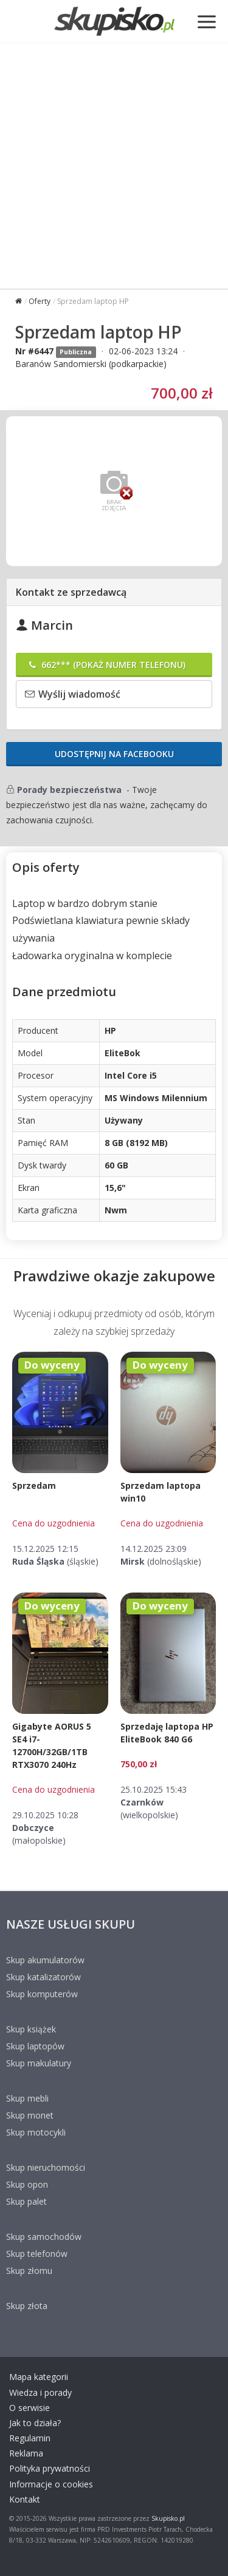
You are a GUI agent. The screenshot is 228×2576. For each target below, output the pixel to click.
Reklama (26, 2453)
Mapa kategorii (38, 2376)
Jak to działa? (35, 2423)
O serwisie (29, 2407)
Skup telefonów (36, 2253)
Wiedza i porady (40, 2392)
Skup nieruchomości (45, 2167)
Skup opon (27, 2184)
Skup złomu (29, 2270)
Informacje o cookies (51, 2484)
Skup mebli (27, 2098)
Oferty (39, 301)
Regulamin (29, 2438)
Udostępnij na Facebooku (114, 754)
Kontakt (24, 2499)
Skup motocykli (36, 2132)
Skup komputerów (42, 1994)
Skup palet (26, 2201)
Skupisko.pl (168, 2518)
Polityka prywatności (49, 2468)
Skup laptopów (35, 2046)
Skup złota (26, 2305)
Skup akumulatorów (45, 1960)
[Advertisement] (114, 163)
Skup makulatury (38, 2063)
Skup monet (30, 2115)
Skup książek (31, 2029)
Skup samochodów (43, 2236)
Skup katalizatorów (43, 1977)
